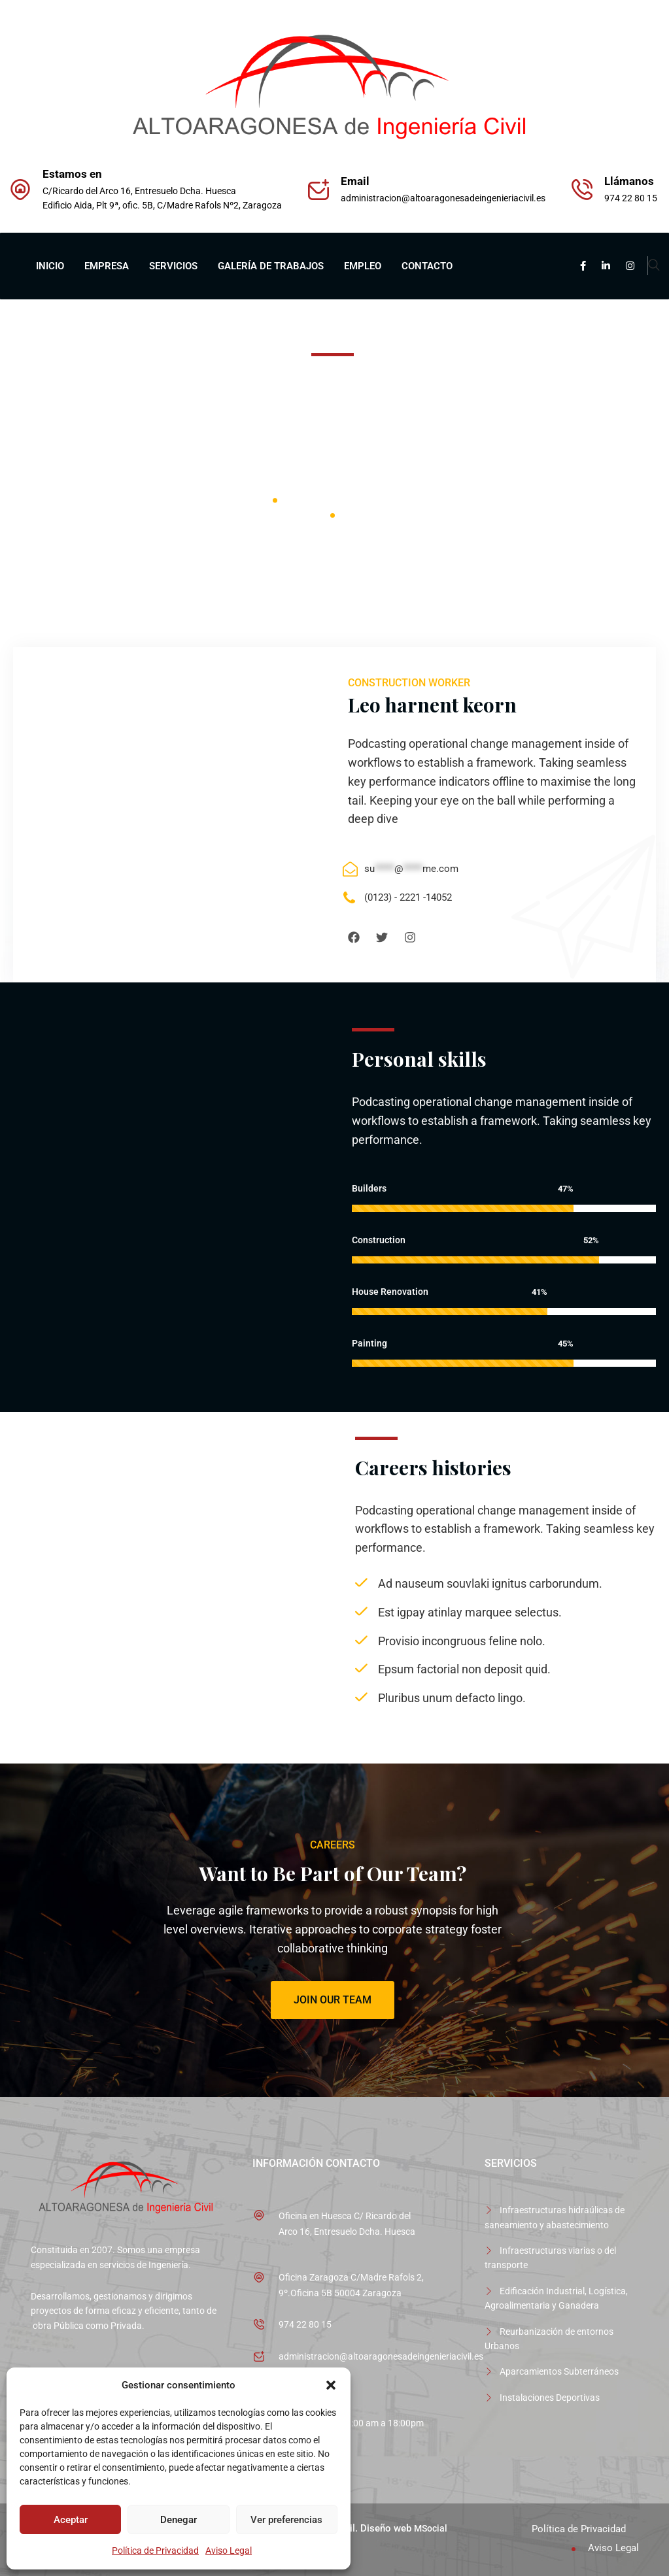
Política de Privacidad (155, 2550)
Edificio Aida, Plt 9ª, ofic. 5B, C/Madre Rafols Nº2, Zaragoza (162, 205)
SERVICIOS (173, 266)
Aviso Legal (228, 2550)
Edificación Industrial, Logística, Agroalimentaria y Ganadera (556, 2298)
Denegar (178, 2520)
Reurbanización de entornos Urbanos (549, 2338)
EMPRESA (106, 266)
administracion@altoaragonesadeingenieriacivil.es (443, 198)
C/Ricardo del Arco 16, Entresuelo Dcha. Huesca (139, 191)
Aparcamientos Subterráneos (559, 2371)
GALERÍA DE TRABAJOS (271, 266)
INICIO (50, 266)
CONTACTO (427, 266)
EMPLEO (362, 266)
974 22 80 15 (305, 2324)
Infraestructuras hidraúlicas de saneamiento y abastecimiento (555, 2217)
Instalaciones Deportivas (550, 2397)
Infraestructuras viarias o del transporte (550, 2257)
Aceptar (71, 2520)
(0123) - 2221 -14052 (408, 897)
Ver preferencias (286, 2520)
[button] (330, 2385)
